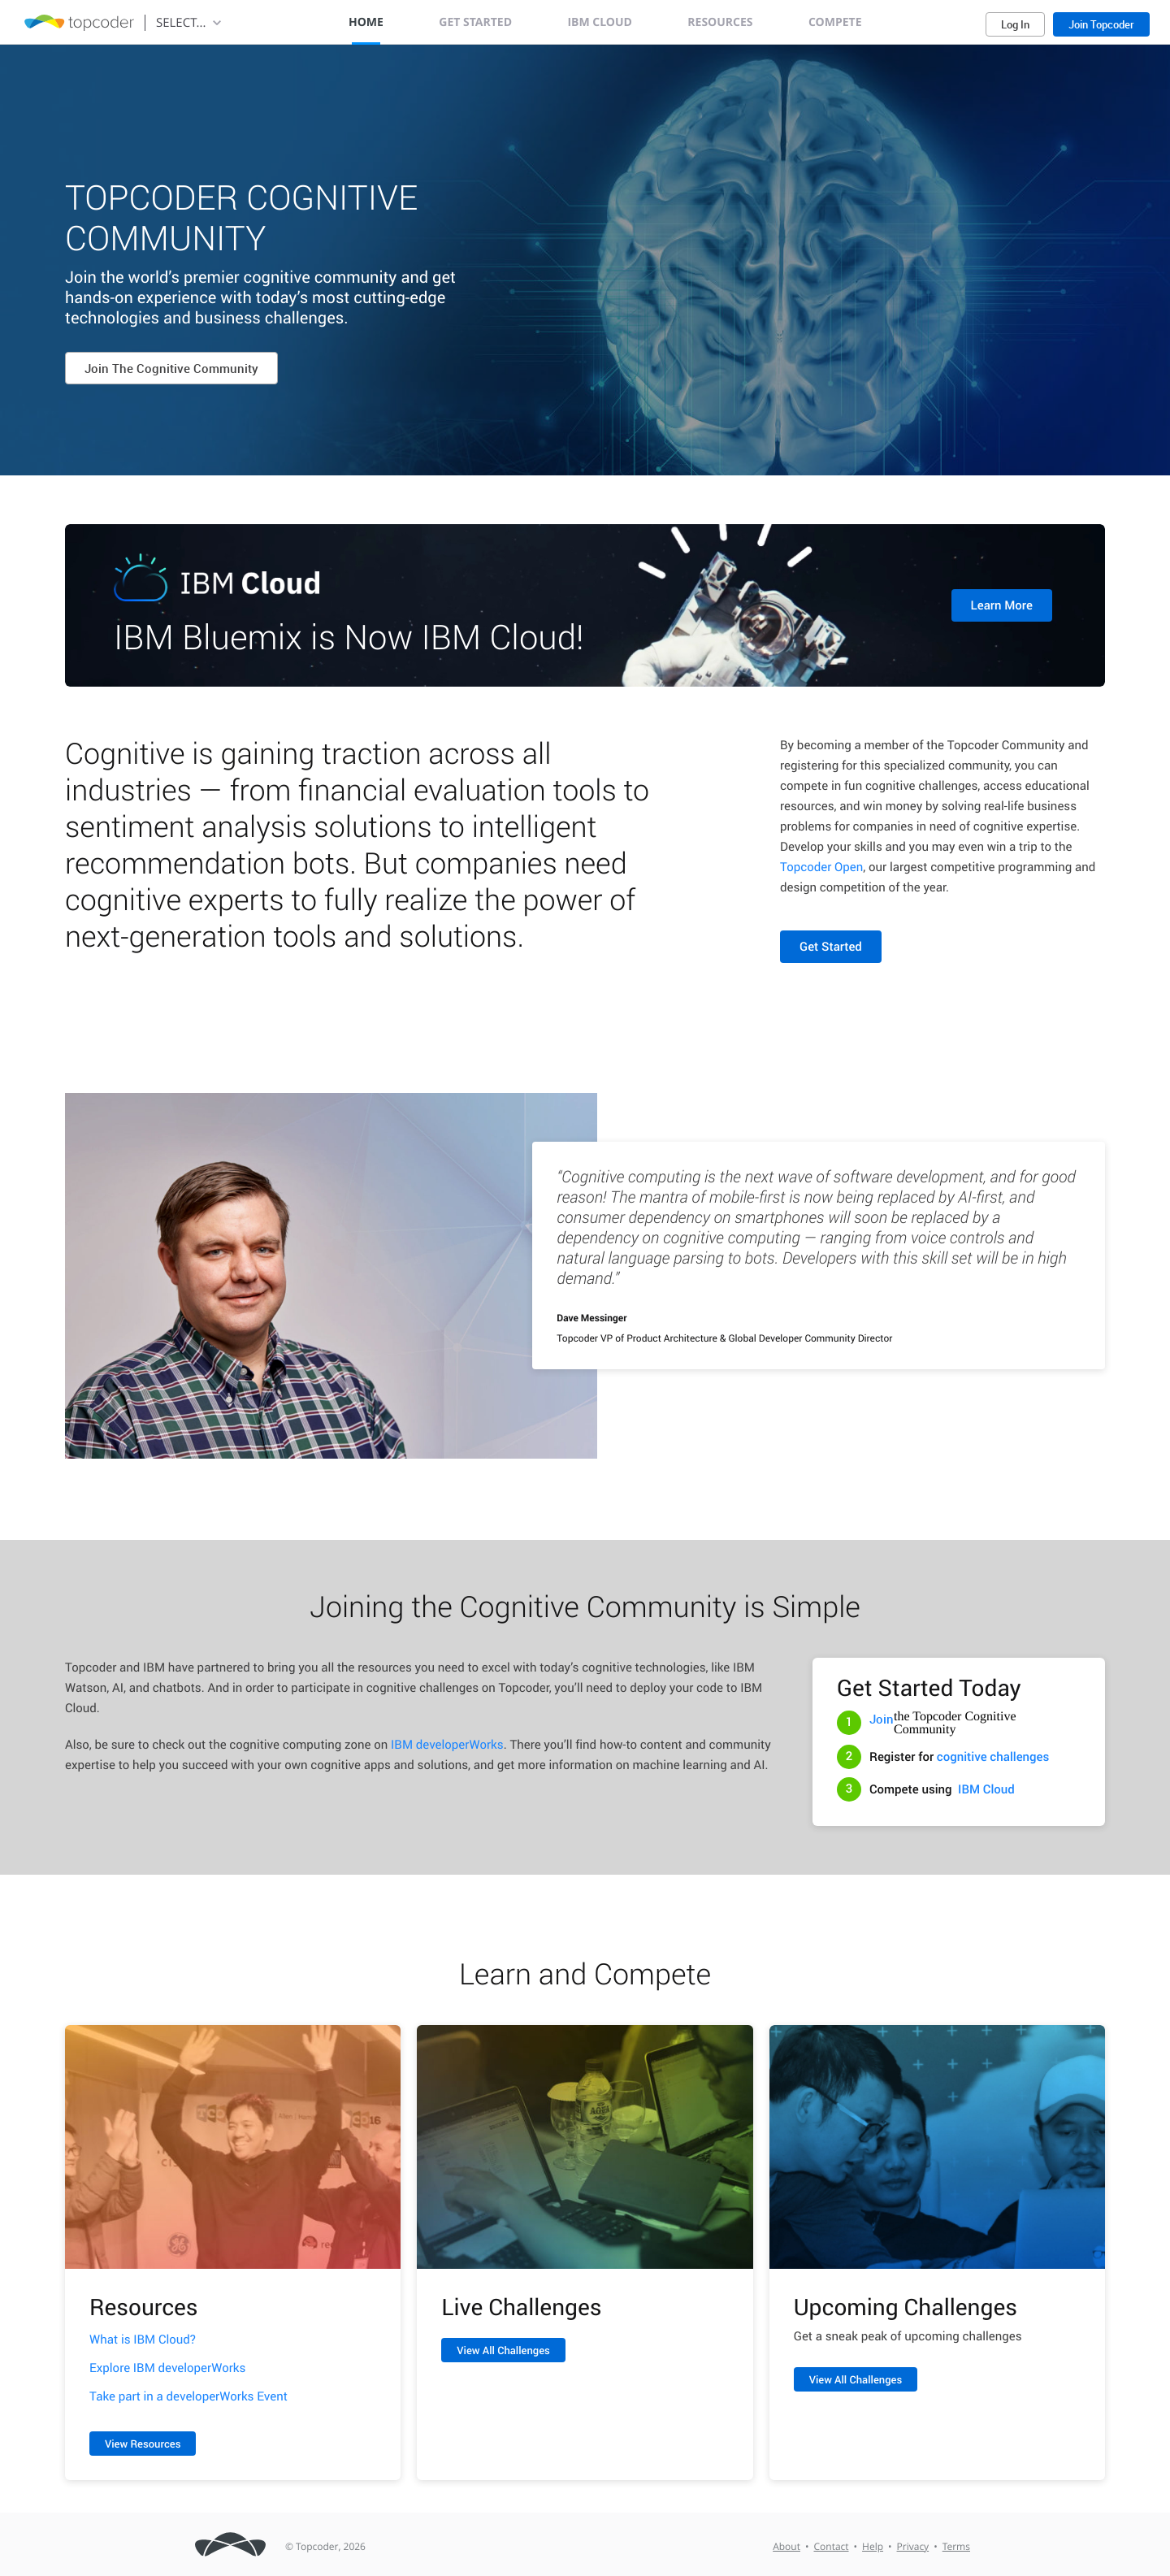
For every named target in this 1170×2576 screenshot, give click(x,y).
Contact (830, 2546)
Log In (1015, 24)
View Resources (142, 2443)
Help (872, 2546)
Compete (835, 22)
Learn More (1002, 605)
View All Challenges (503, 2350)
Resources (719, 22)
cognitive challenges (993, 1757)
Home (366, 22)
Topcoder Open (821, 867)
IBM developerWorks (447, 1745)
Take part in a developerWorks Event (188, 2396)
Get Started (475, 22)
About (786, 2546)
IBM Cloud (599, 22)
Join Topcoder (1101, 24)
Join (881, 1719)
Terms (956, 2546)
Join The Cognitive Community (171, 368)
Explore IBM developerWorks (167, 2368)
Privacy (913, 2546)
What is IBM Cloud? (142, 2339)
